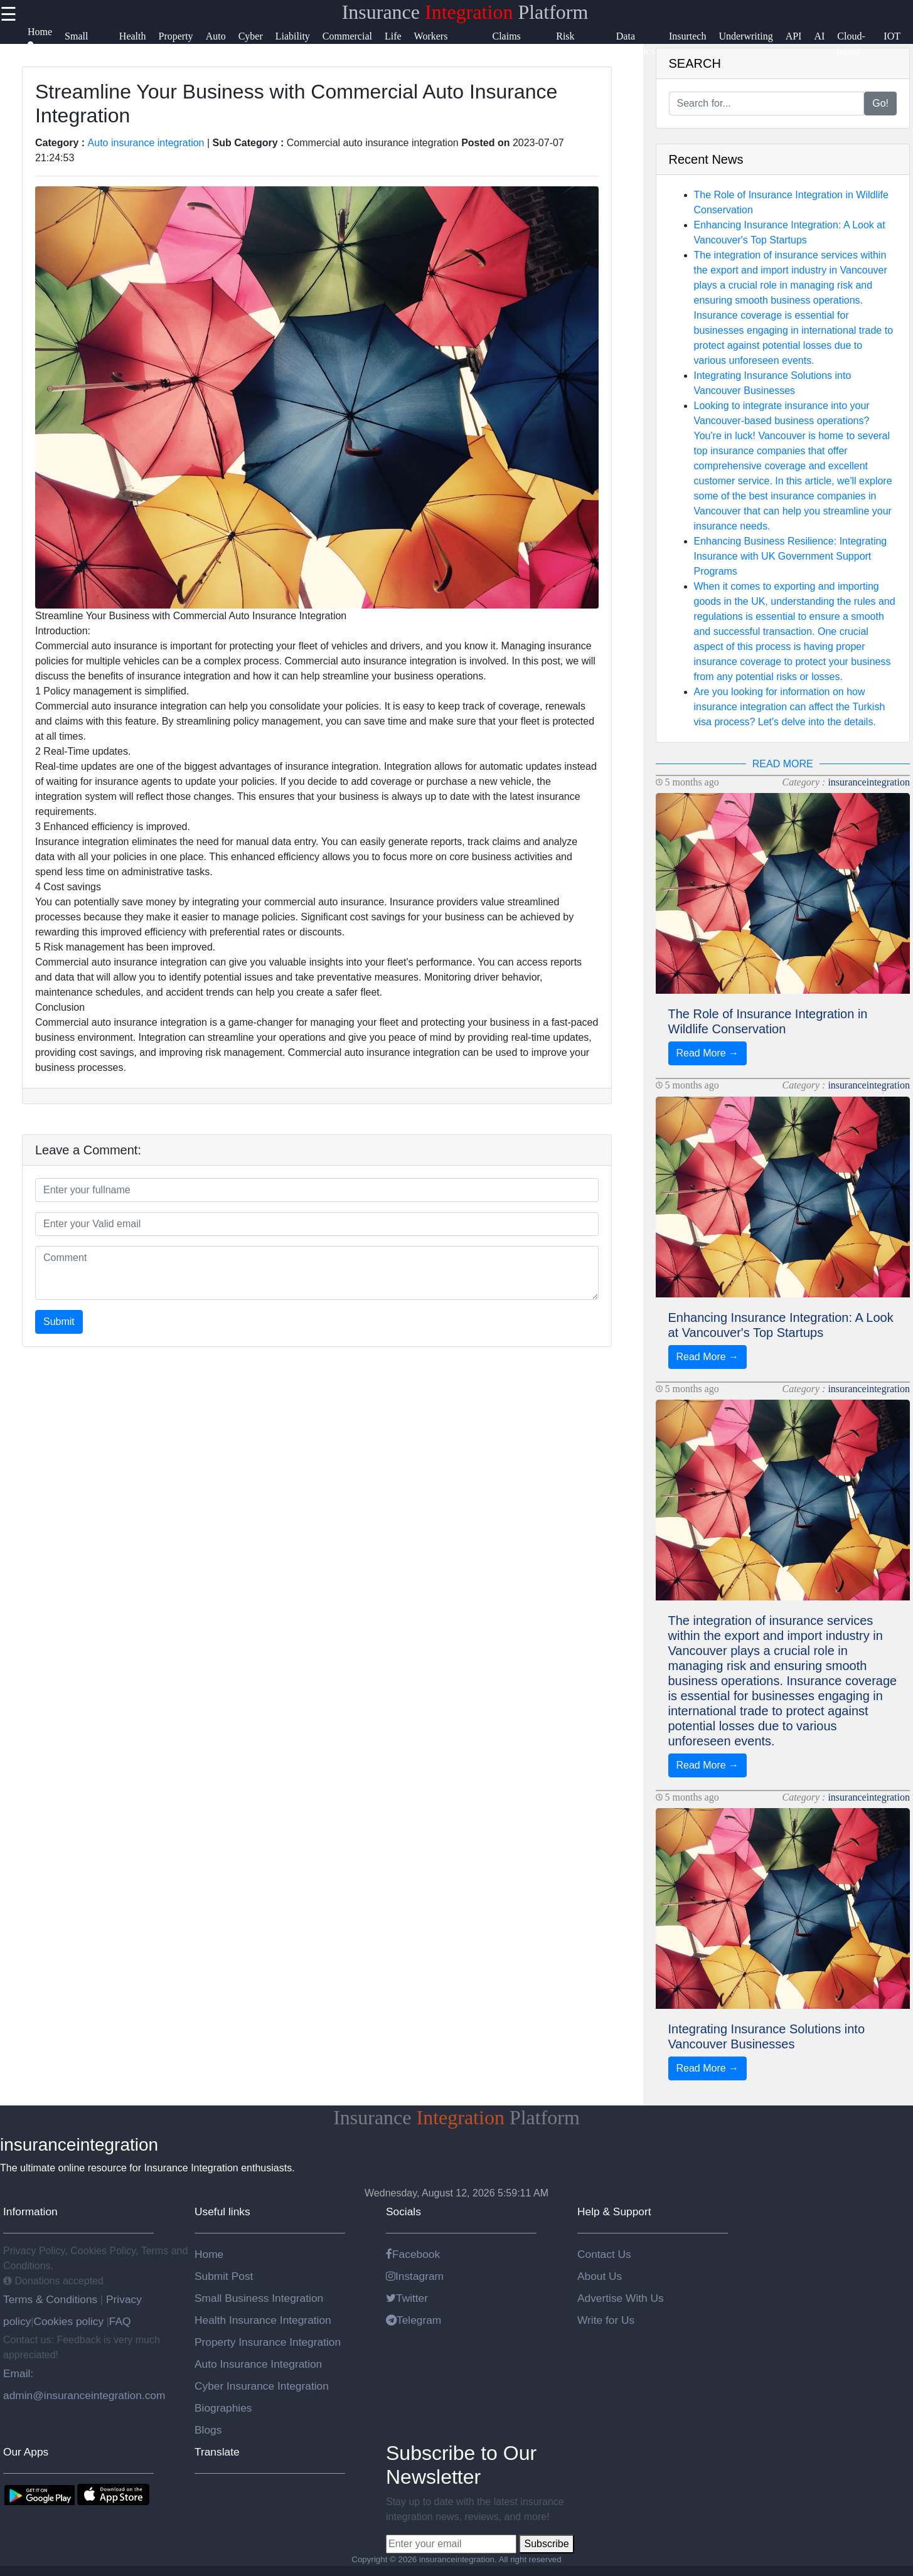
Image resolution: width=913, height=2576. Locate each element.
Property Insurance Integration (268, 2342)
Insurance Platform (465, 12)
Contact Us (604, 2254)
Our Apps (25, 2452)
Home (209, 2254)
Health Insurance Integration (263, 2320)
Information (30, 2211)
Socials (403, 2211)
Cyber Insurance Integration (262, 2386)
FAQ (120, 2321)
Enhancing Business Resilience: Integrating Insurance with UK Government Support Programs (790, 556)
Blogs (208, 2430)
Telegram (413, 2320)
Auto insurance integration (146, 142)
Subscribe (546, 2543)
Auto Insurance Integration (258, 2364)
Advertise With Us (620, 2298)
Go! (880, 103)
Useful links (222, 2211)
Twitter (407, 2298)
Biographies (223, 2408)
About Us (599, 2276)
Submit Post (224, 2276)
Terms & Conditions (51, 2299)
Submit (59, 1321)
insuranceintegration (869, 782)
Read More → (707, 1053)
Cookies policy (68, 2321)
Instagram (415, 2276)
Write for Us (605, 2320)
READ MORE (782, 763)
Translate (217, 2452)
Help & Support (614, 2211)
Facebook (413, 2254)
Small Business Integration (259, 2298)
